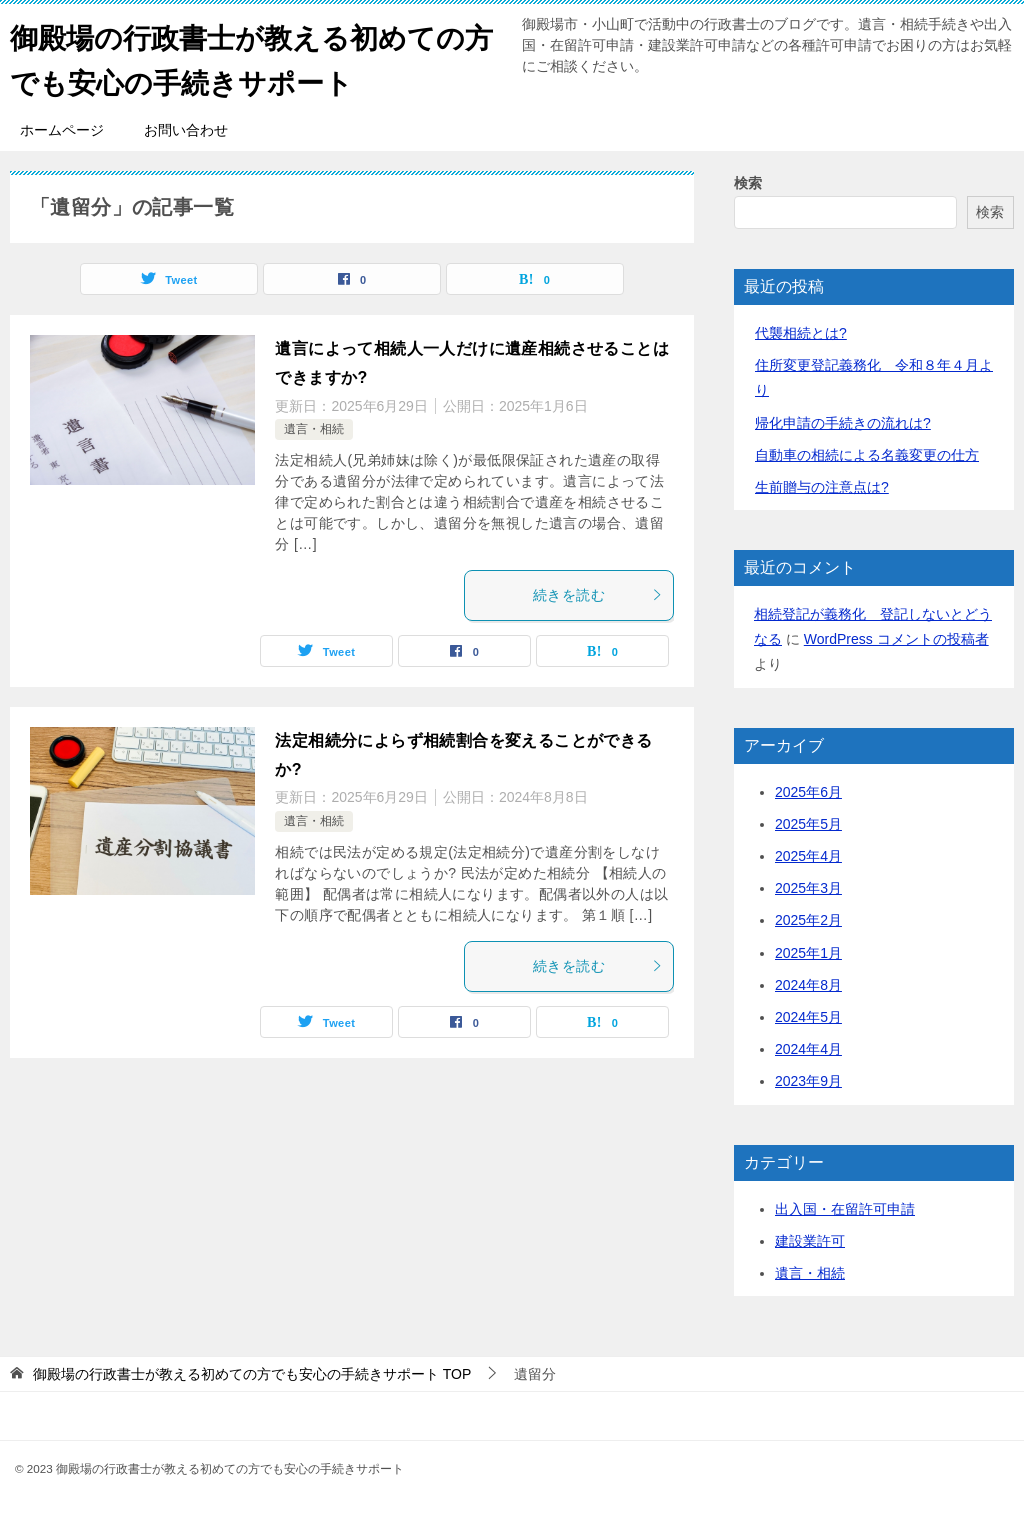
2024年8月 (808, 985)
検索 (748, 183)
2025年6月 (808, 792)
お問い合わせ (186, 130)
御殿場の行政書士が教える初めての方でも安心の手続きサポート (253, 57)
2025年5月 (808, 824)
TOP (252, 1374)
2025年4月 (808, 856)
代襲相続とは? (801, 333)
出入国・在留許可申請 (845, 1209)
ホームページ (62, 130)
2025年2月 (808, 920)
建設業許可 (810, 1241)
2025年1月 (808, 953)
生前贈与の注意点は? (822, 487)
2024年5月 (808, 1017)
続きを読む (598, 595)
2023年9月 (808, 1081)
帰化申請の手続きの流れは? (843, 423)
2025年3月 (808, 888)
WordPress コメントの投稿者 (896, 639)
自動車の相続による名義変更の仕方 (867, 455)
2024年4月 (808, 1049)
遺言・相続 (314, 429)
